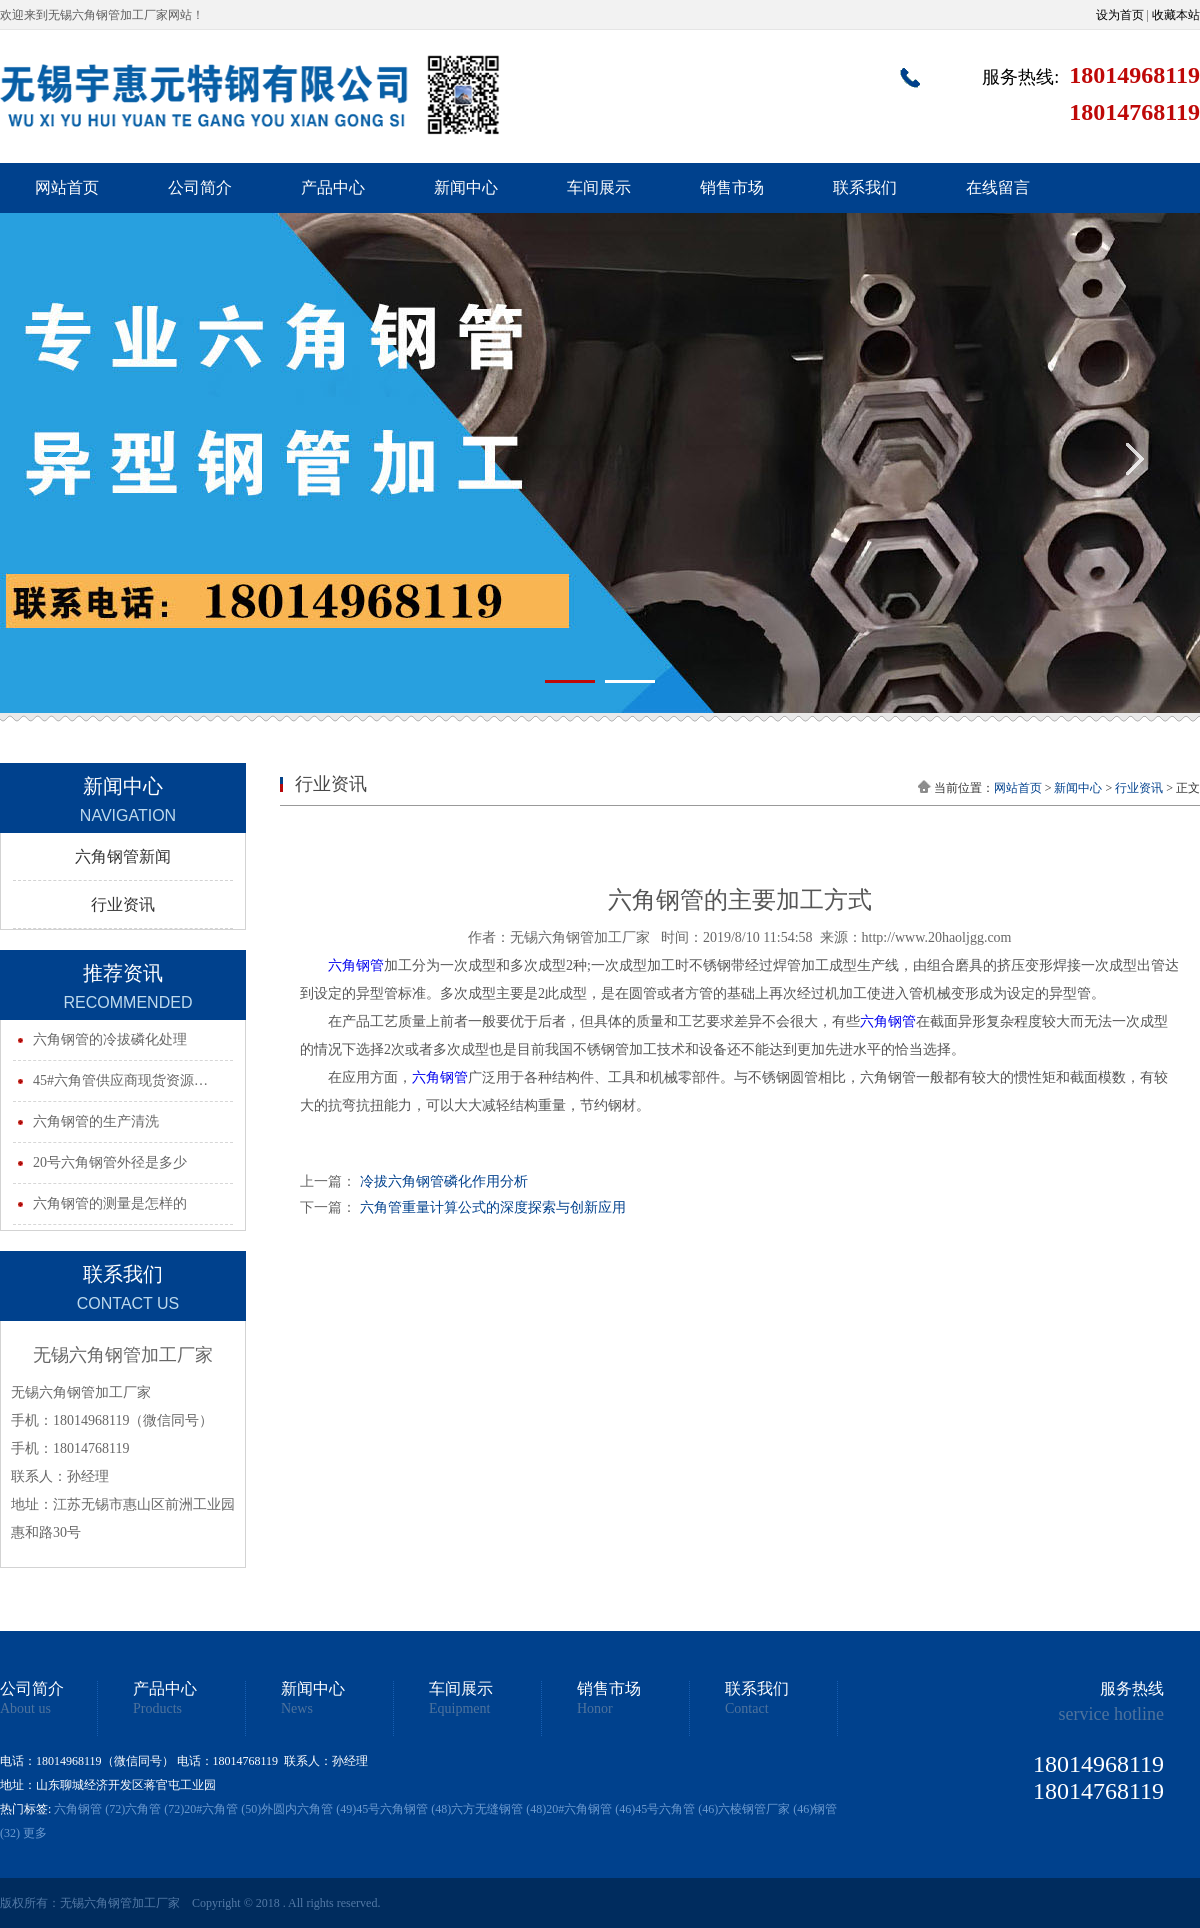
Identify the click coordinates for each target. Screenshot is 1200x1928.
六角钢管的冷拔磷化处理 (110, 1039)
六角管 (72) (154, 1809)
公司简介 (200, 187)
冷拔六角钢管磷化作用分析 (444, 1181)
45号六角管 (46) (676, 1809)
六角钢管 (356, 965)
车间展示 (599, 187)
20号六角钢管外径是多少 (110, 1162)
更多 (35, 1833)
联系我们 (865, 187)
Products (157, 1709)
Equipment (459, 1709)
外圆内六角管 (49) (308, 1809)
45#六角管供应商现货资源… (120, 1080)
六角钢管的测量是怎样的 (110, 1203)
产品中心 (333, 187)
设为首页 (1120, 15)
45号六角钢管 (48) (403, 1809)
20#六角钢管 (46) (590, 1809)
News (297, 1709)
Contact (747, 1709)
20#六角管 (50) (222, 1809)
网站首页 (67, 187)
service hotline (1111, 1714)
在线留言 (998, 187)
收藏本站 (1176, 15)
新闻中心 (466, 187)
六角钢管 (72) (89, 1809)
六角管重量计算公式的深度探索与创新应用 (493, 1207)
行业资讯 (123, 904)
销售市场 (732, 187)
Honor (595, 1709)
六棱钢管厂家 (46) (765, 1809)
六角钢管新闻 (123, 856)
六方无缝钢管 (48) (498, 1809)
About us (25, 1709)
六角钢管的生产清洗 (96, 1121)
